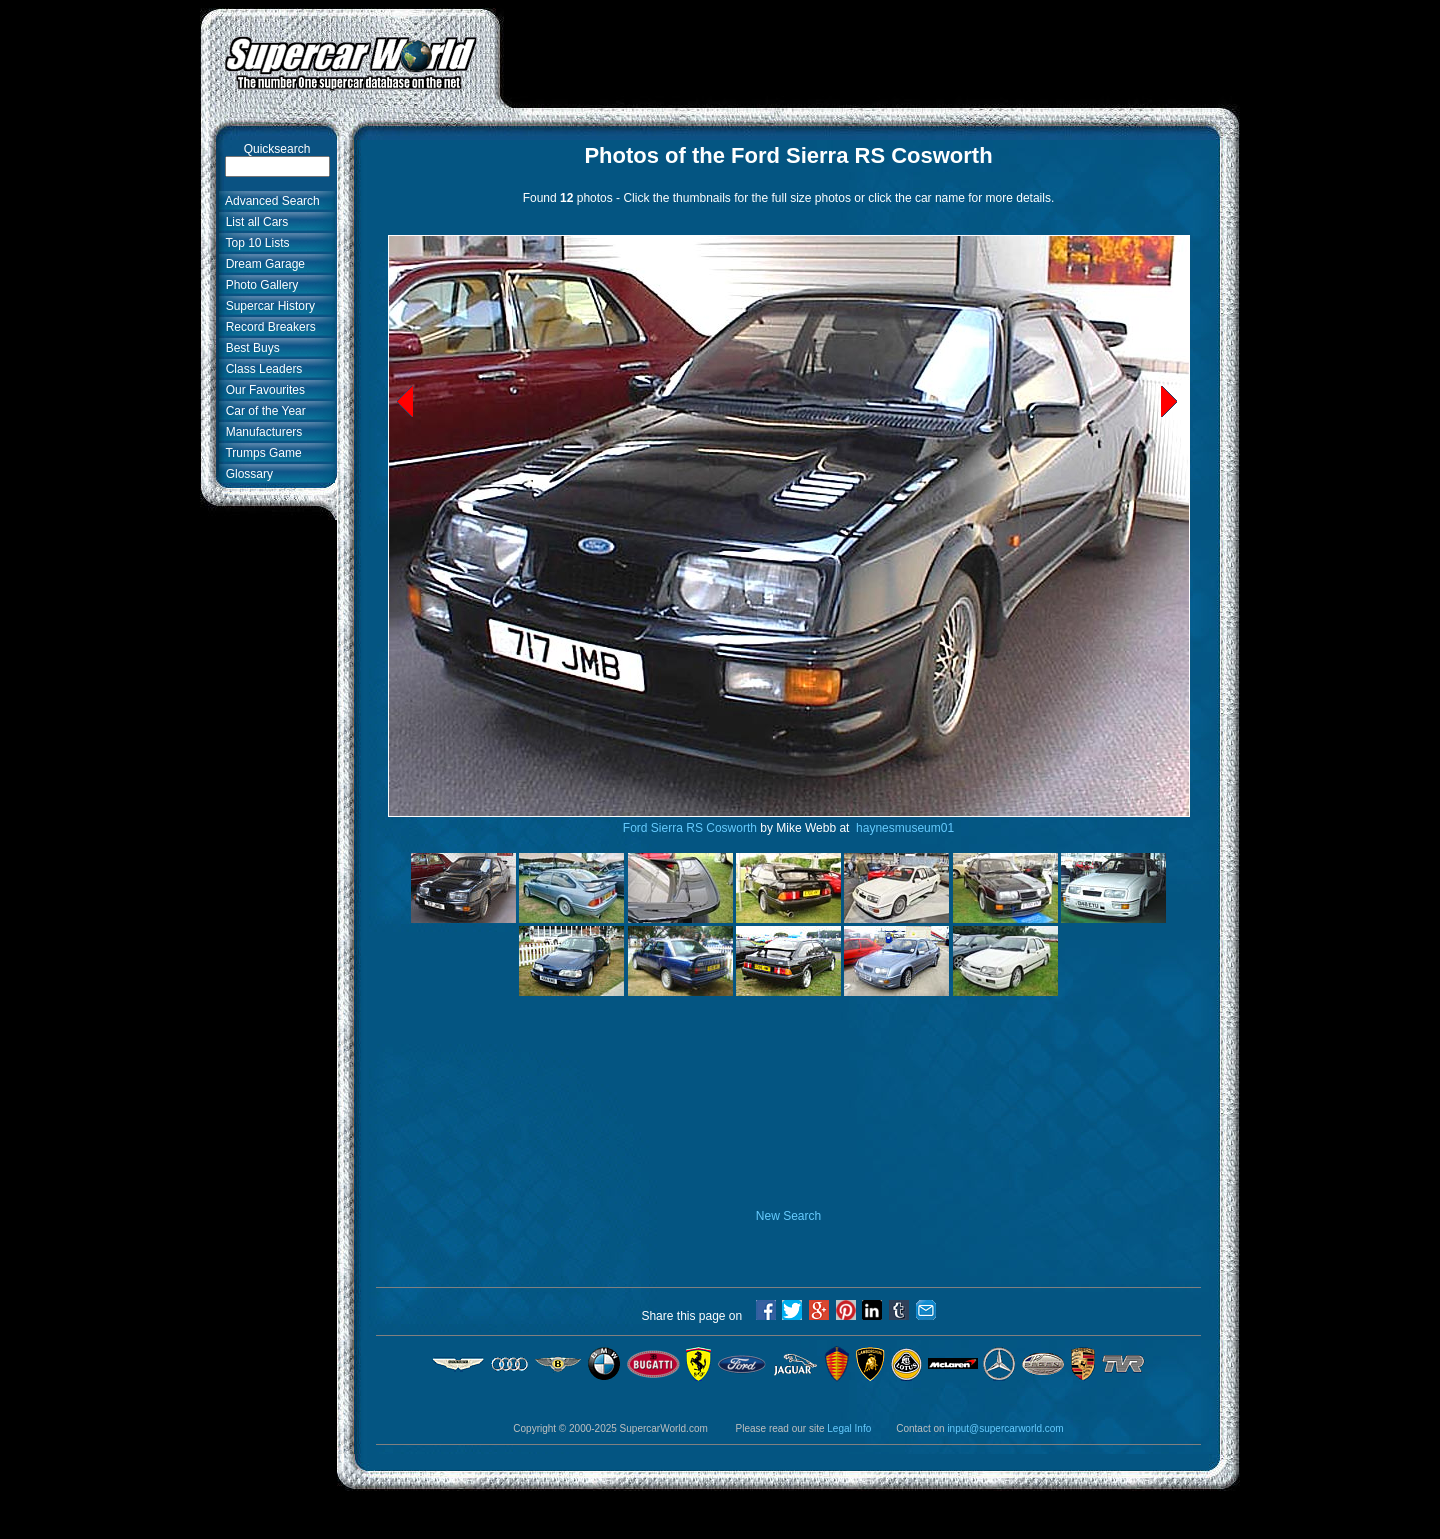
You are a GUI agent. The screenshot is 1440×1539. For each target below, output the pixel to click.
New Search (788, 1216)
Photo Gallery (258, 285)
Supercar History (267, 306)
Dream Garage (262, 264)
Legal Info (849, 1428)
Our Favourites (262, 390)
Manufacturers (260, 432)
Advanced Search (269, 201)
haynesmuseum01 (903, 828)
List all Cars (253, 222)
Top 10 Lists (254, 243)
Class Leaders (260, 369)
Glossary (246, 474)
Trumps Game (260, 453)
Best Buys (249, 348)
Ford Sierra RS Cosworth (690, 828)
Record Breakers (267, 327)
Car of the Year (262, 411)
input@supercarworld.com (1005, 1428)
